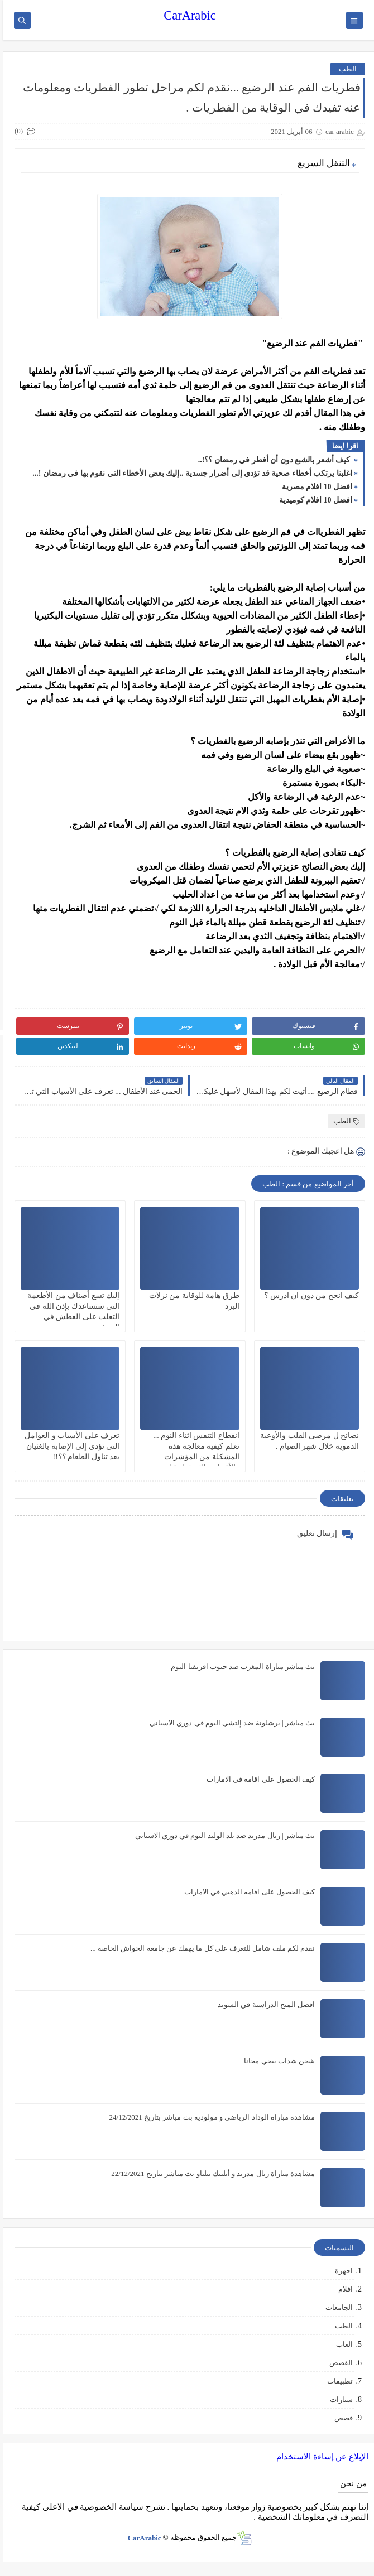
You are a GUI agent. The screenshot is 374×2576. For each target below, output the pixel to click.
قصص (341, 2418)
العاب (341, 2344)
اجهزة (341, 2270)
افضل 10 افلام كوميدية (313, 500)
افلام (342, 2289)
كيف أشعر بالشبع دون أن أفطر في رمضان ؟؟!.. (272, 460)
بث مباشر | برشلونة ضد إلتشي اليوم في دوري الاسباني (229, 1723)
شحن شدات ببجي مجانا (276, 2061)
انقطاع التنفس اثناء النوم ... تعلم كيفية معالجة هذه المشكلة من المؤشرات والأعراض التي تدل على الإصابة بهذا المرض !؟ (193, 1457)
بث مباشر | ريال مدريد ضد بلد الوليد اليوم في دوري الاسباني (222, 1835)
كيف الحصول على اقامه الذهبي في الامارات (247, 1892)
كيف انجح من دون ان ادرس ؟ (308, 1295)
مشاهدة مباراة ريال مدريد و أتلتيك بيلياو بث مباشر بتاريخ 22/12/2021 (210, 2173)
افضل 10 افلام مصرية (314, 487)
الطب (345, 69)
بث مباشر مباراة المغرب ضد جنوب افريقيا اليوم (240, 1666)
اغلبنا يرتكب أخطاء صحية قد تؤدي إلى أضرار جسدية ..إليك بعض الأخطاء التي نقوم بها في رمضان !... (189, 473)
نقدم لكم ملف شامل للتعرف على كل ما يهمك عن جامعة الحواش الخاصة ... (200, 1948)
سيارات (338, 2399)
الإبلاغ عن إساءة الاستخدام (320, 2456)
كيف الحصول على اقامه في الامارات (258, 1779)
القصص (338, 2362)
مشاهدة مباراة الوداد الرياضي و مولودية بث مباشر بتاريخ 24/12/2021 (209, 2117)
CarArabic (187, 15)
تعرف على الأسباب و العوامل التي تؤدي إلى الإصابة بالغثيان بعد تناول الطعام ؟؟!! (69, 1446)
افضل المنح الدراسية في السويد (263, 2004)
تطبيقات (337, 2381)
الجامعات (336, 2307)
